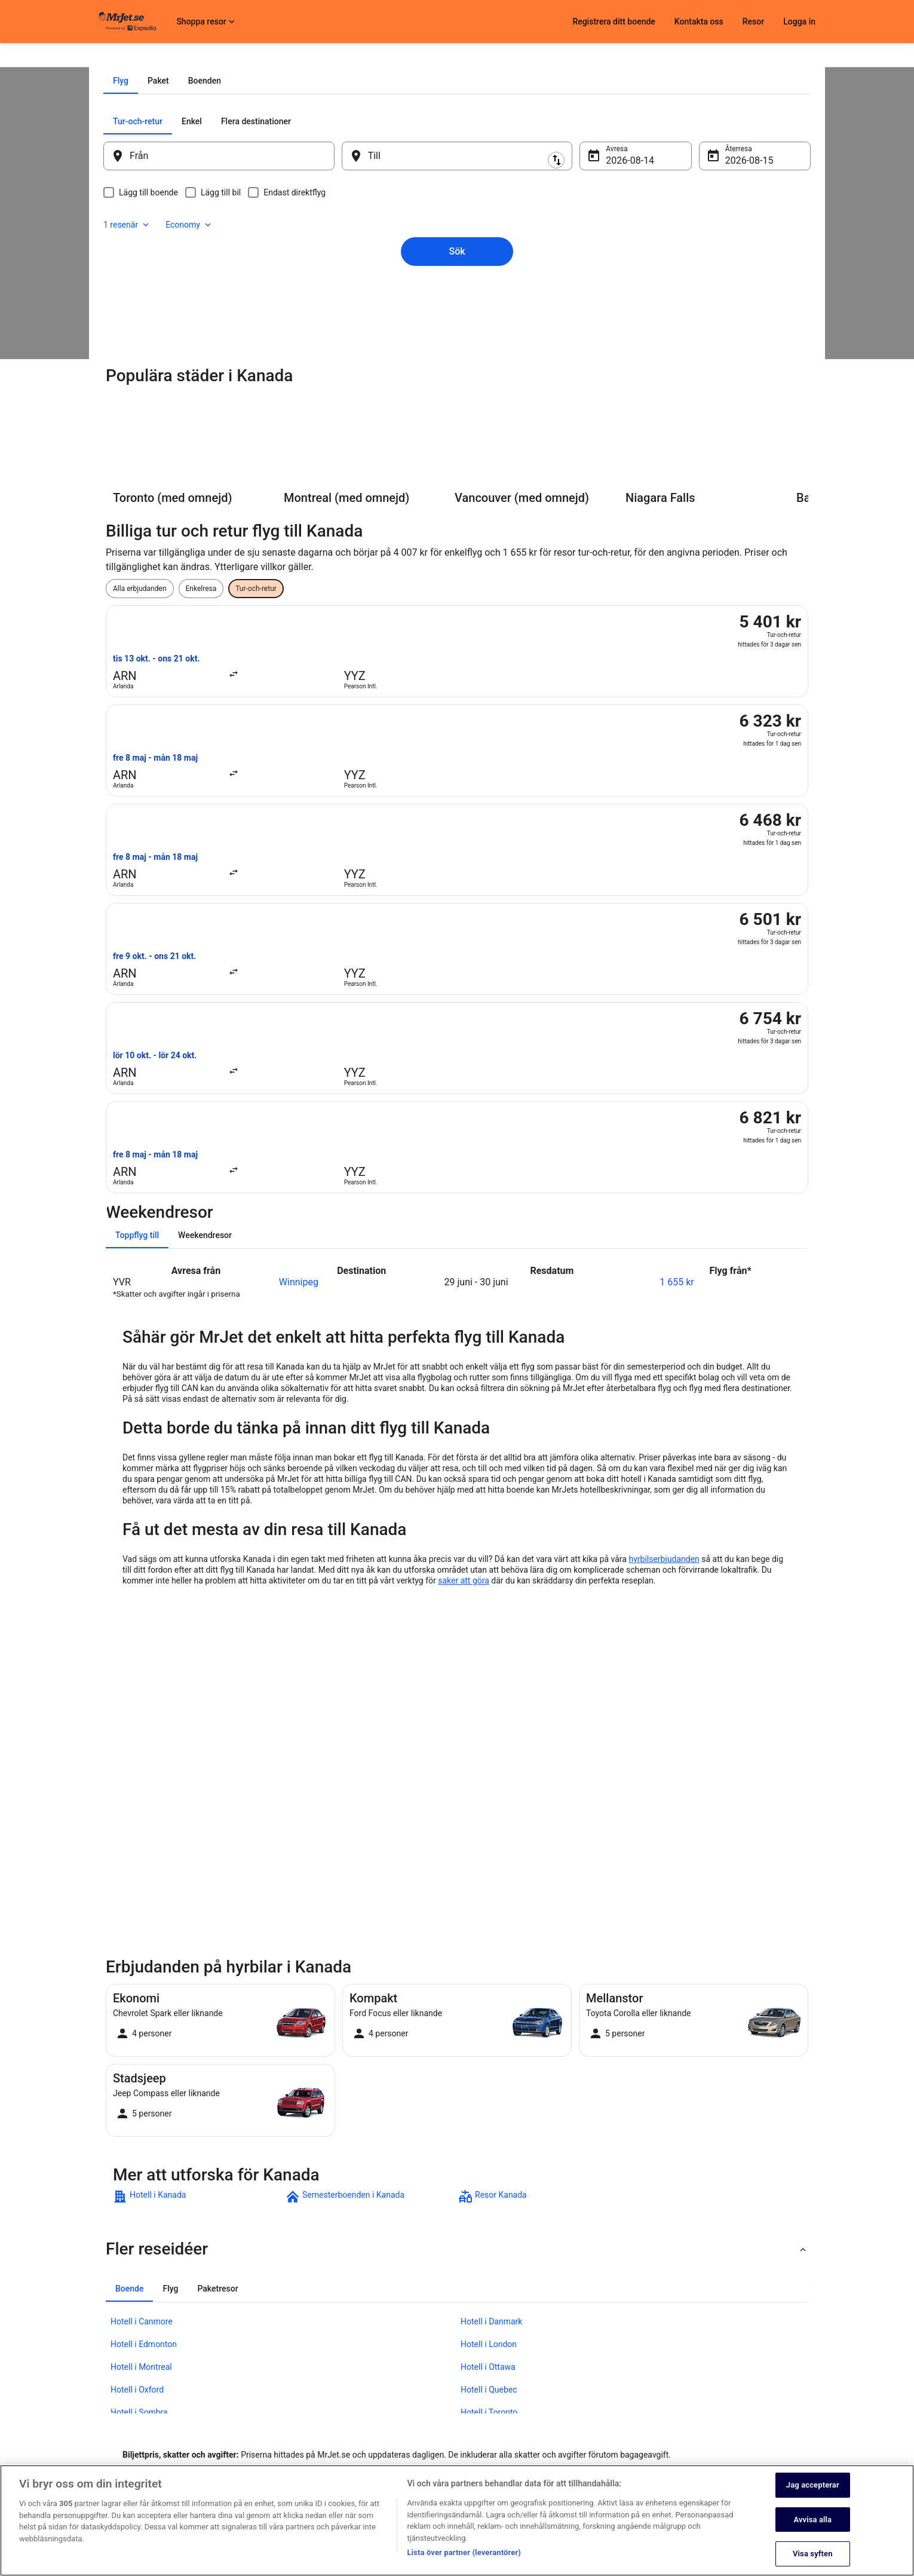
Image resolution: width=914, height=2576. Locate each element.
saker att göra (463, 1288)
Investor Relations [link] (127, 2434)
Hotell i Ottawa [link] (488, 2074)
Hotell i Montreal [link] (141, 2074)
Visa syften (813, 2555)
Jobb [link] (107, 2358)
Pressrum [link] (114, 2415)
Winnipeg (298, 990)
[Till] (457, 291)
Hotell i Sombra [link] (139, 2120)
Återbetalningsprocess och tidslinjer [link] (650, 2415)
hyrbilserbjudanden (663, 1267)
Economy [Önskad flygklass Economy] (748, 257)
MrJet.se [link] (113, 58)
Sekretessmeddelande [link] (380, 2358)
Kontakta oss (698, 21)
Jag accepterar (812, 2486)
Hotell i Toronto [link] (489, 2120)
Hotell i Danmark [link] (491, 2029)
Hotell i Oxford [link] (137, 2097)
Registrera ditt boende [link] (133, 2377)
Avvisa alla (812, 2521)
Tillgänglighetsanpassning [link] (387, 2453)
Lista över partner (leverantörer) (464, 2554)
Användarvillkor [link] (369, 2396)
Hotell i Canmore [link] (142, 2029)
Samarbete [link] (116, 2396)
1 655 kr (677, 990)
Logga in (799, 21)
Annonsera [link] (116, 2453)
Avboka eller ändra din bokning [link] (641, 2377)
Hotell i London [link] (489, 2052)
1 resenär (686, 257)
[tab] (411, 216)
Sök (457, 366)
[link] (198, 1904)
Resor (753, 21)
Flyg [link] (144, 58)
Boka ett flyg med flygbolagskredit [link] (647, 2396)
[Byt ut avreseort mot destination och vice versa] (349, 291)
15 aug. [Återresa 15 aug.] (725, 296)
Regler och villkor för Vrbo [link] (386, 2434)
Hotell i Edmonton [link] (144, 2052)
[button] (457, 1957)
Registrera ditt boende (613, 21)
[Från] (234, 291)
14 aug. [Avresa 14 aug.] (614, 296)
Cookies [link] (358, 2377)
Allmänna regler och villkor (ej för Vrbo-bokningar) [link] (424, 2415)
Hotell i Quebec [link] (489, 2097)
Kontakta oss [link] (613, 2358)
